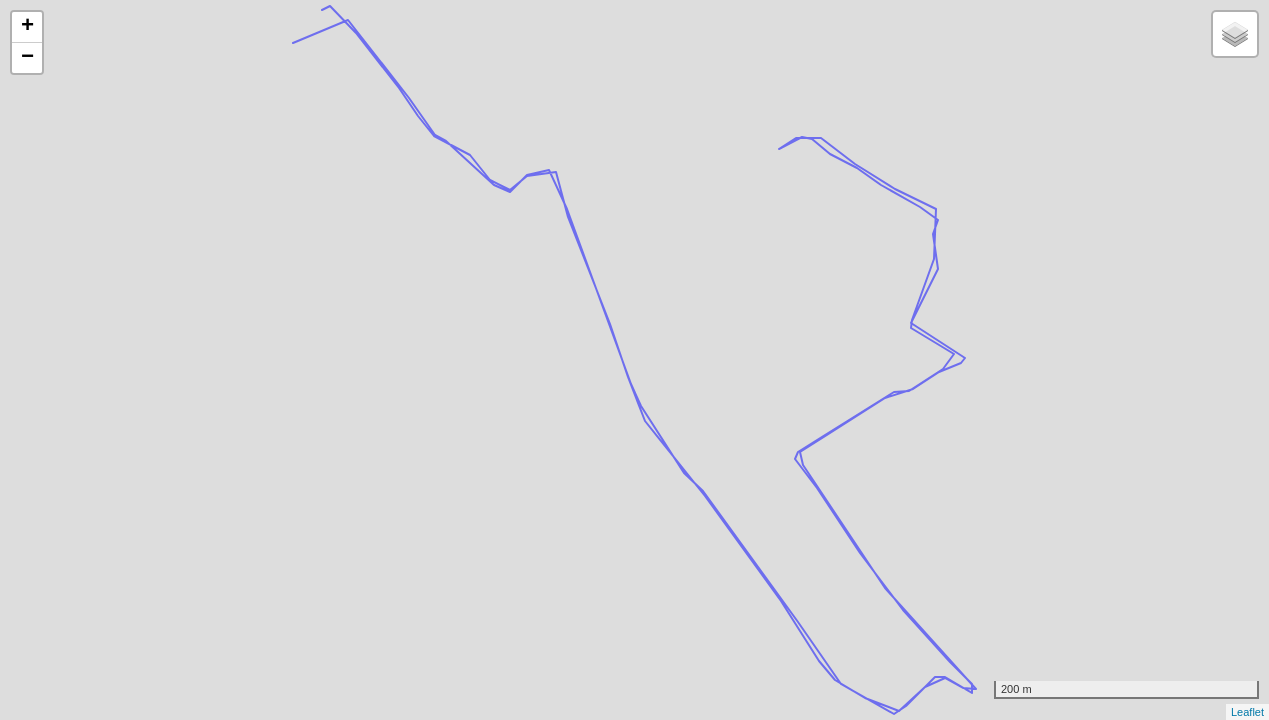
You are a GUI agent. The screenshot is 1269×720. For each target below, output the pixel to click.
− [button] (27, 58)
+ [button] (27, 27)
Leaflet (1247, 712)
